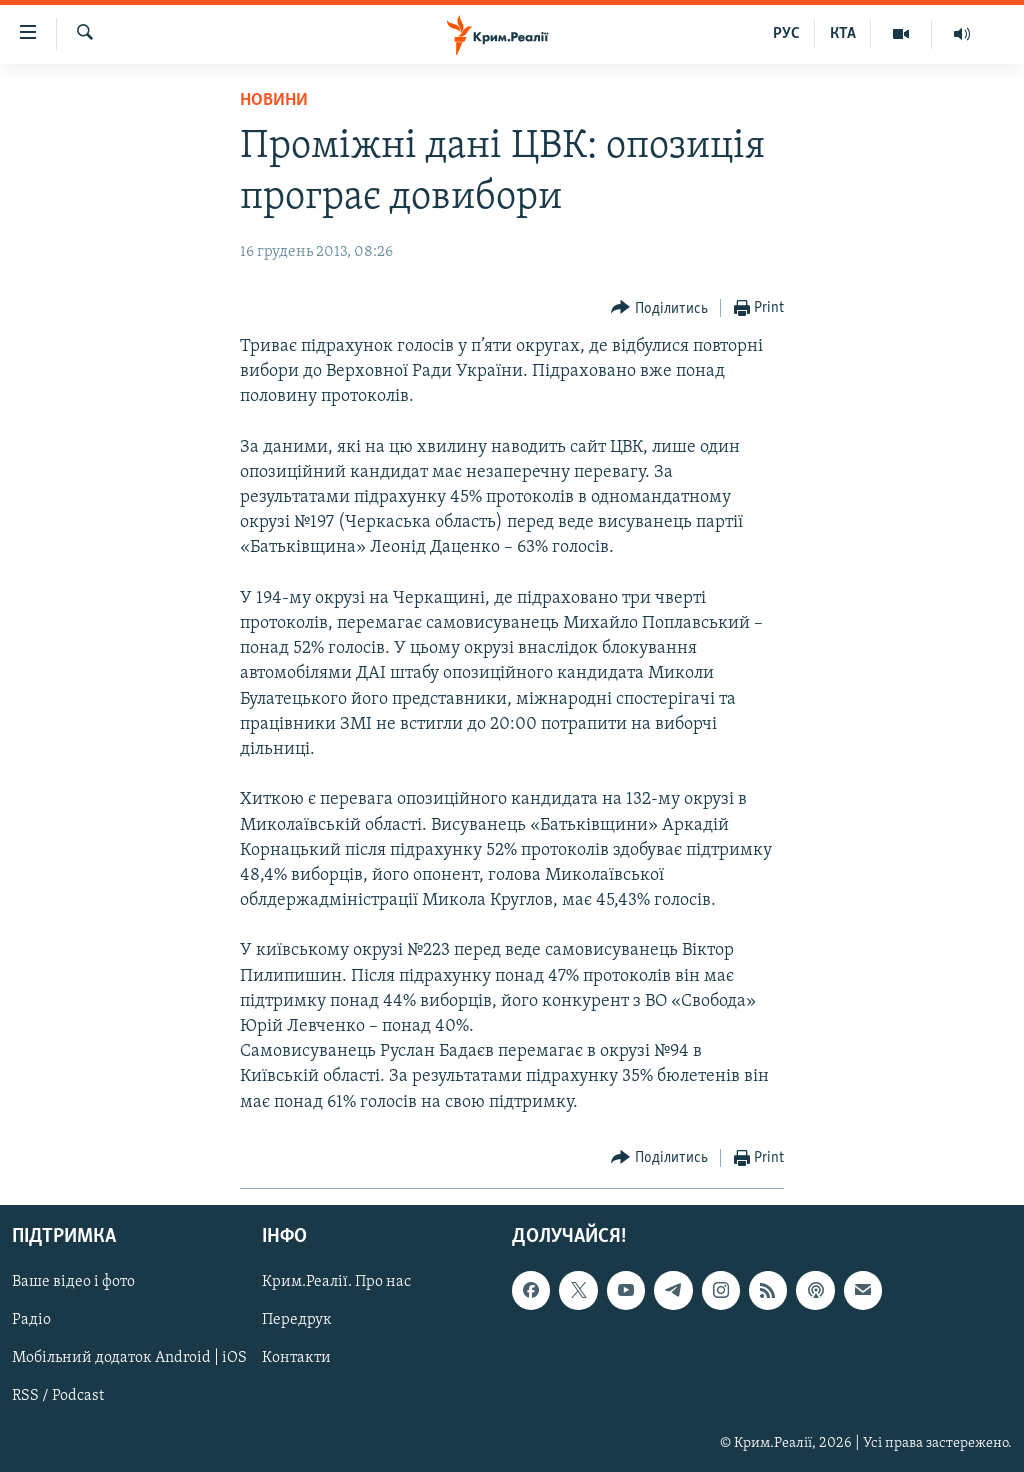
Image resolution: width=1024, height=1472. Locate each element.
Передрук (297, 1320)
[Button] (659, 308)
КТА (843, 34)
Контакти (296, 1358)
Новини (274, 100)
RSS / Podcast (58, 1396)
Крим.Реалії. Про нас (336, 1282)
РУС (786, 34)
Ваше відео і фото (73, 1282)
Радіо (31, 1320)
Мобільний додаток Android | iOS (129, 1358)
